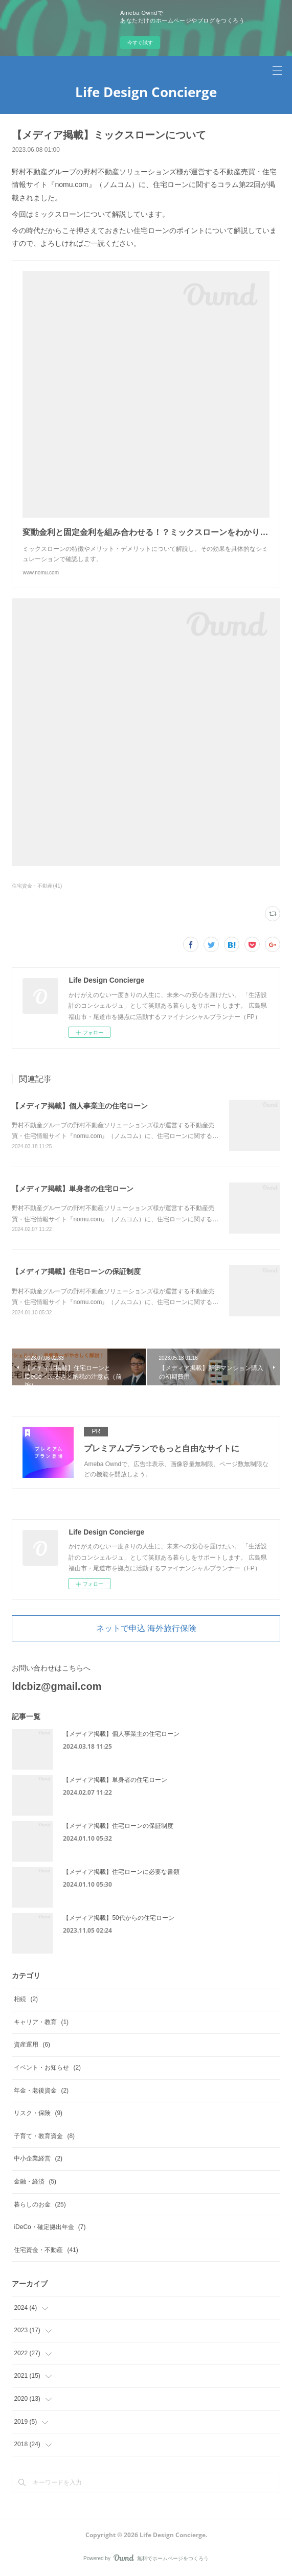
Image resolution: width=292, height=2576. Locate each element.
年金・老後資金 (41, 2090)
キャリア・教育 (41, 2022)
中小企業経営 (38, 2158)
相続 (26, 1999)
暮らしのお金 (39, 2204)
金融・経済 (35, 2181)
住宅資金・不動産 (46, 2250)
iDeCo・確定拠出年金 (49, 2227)
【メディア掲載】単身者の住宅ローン (72, 1189)
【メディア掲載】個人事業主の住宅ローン (80, 1106)
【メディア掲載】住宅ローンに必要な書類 (121, 1871)
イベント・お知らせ (47, 2067)
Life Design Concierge (146, 92)
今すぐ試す (140, 42)
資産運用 (32, 2044)
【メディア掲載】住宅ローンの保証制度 (76, 1271)
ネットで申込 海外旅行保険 (146, 1628)
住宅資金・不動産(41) (37, 886)
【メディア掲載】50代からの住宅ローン (118, 1917)
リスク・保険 (38, 2113)
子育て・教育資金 (44, 2136)
